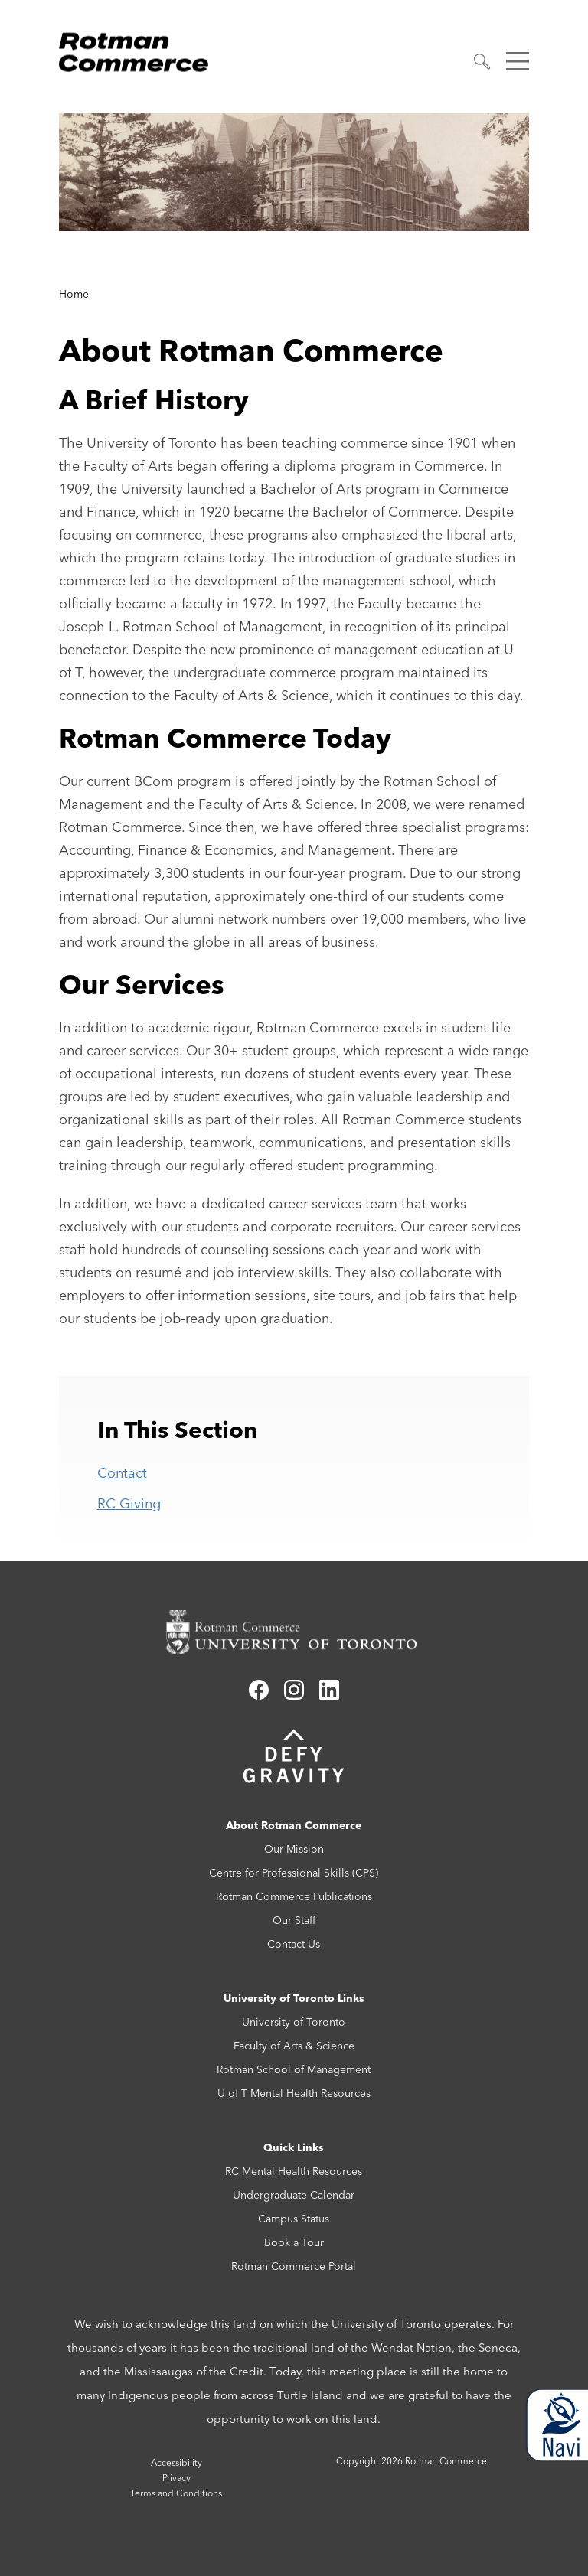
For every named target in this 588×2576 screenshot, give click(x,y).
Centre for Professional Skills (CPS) (293, 1873)
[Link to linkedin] (329, 1695)
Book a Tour (294, 2242)
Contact (122, 1473)
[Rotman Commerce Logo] (135, 48)
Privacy (176, 2477)
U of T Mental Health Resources (294, 2093)
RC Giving (129, 1503)
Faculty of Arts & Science (294, 2046)
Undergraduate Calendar (293, 2195)
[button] (482, 62)
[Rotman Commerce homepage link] (294, 1632)
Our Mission (294, 1849)
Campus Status (293, 2218)
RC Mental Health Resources (293, 2171)
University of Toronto (293, 2022)
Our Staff (294, 1920)
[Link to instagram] (294, 1695)
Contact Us (293, 1944)
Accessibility (176, 2462)
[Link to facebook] (259, 1695)
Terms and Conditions (176, 2493)
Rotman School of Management (294, 2069)
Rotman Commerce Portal (293, 2266)
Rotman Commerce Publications (294, 1896)
